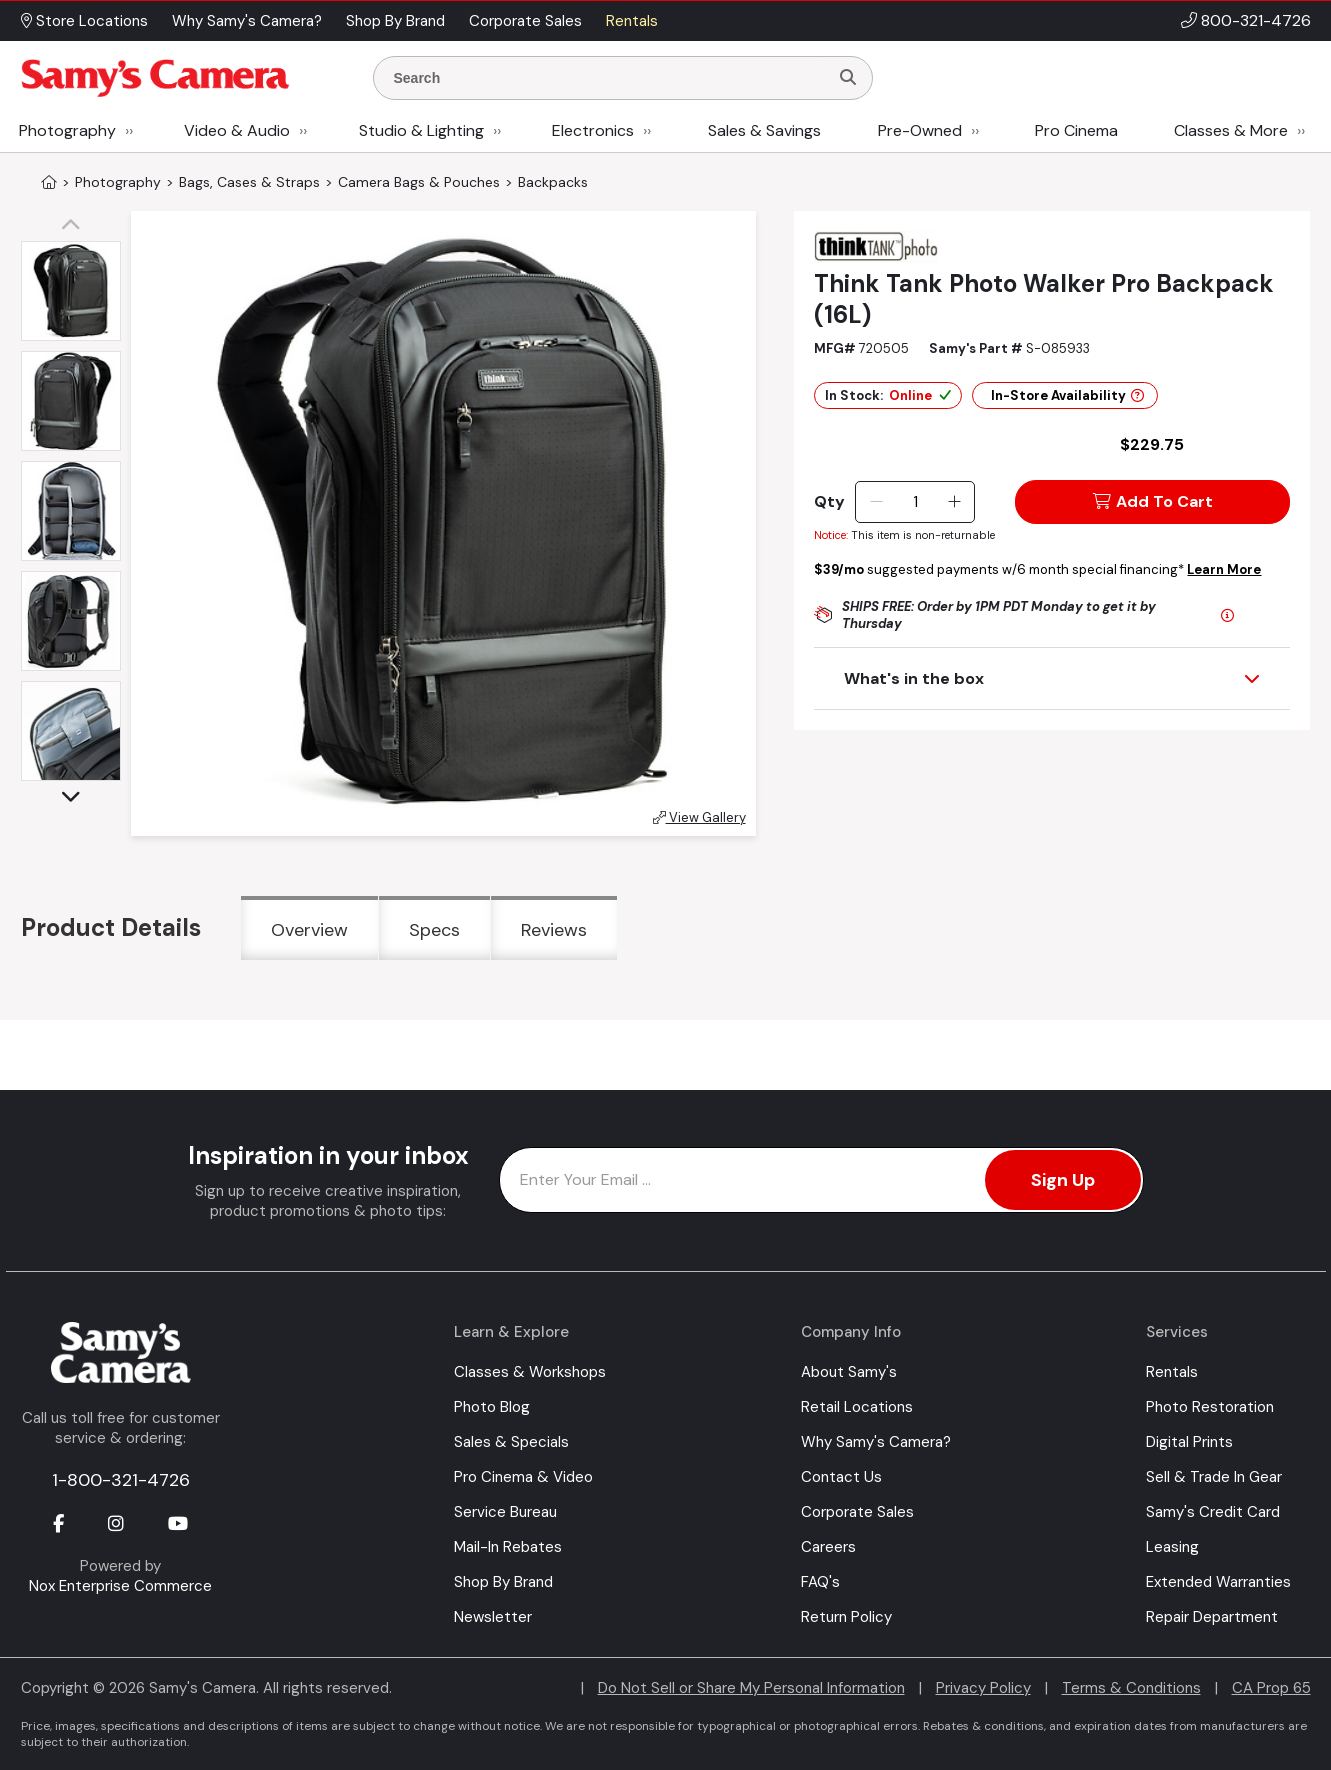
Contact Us (841, 1477)
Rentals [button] (632, 21)
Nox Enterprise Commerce (120, 1586)
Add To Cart (1153, 501)
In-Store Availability (1067, 395)
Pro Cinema (1076, 130)
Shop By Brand (503, 1582)
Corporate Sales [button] (525, 21)
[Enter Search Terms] (609, 78)
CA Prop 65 (1271, 1688)
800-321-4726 (1256, 20)
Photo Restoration (1210, 1407)
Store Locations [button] (84, 21)
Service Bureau (505, 1512)
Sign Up (1063, 1180)
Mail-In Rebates (508, 1547)
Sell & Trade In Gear (1214, 1477)
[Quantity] (915, 502)
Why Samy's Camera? (876, 1442)
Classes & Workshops (530, 1372)
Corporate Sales (857, 1512)
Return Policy (846, 1617)
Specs (434, 930)
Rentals (1172, 1372)
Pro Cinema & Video (523, 1477)
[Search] (848, 78)
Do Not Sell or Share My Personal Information (751, 1688)
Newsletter (493, 1617)
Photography (67, 130)
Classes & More (1231, 130)
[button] (76, 226)
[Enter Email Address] (821, 1180)
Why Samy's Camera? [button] (247, 21)
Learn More (1224, 569)
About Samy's (849, 1372)
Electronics (593, 130)
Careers (828, 1547)
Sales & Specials (511, 1442)
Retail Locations (857, 1407)
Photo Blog (492, 1407)
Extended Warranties (1218, 1582)
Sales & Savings (764, 130)
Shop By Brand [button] (395, 21)
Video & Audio (237, 130)
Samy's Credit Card (1213, 1512)
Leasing (1172, 1547)
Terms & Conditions (1131, 1688)
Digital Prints (1189, 1442)
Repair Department (1212, 1617)
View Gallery (699, 817)
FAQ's (820, 1582)
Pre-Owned (920, 130)
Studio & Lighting (421, 130)
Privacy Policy (983, 1688)
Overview (309, 930)
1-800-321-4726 (121, 1480)
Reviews (554, 930)
